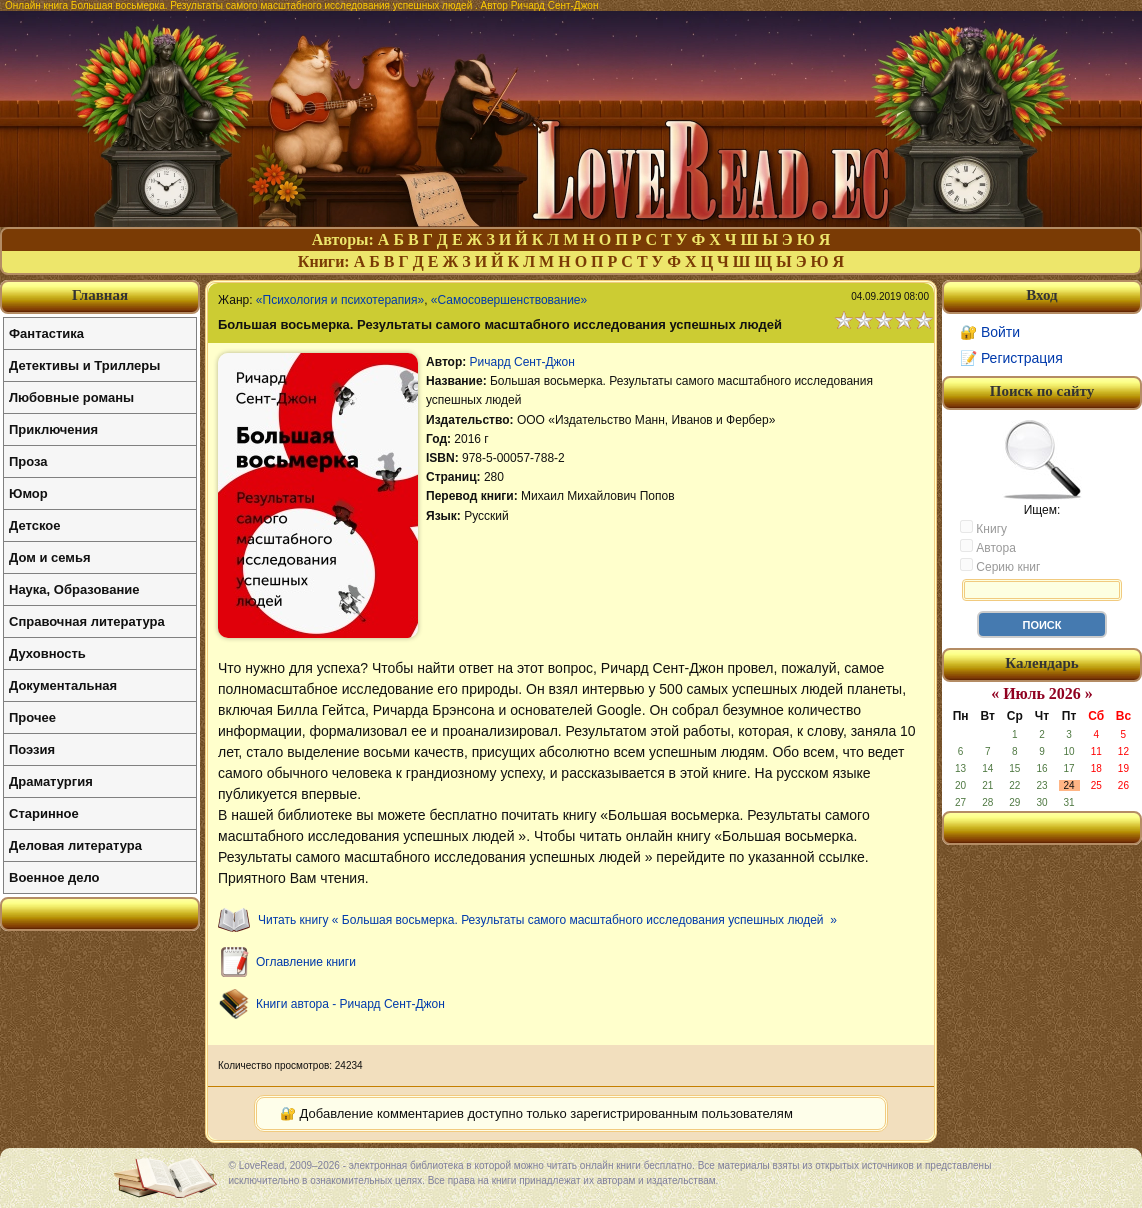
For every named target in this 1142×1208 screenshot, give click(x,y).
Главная (100, 295)
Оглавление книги (306, 962)
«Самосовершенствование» (509, 300)
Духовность (47, 653)
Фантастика (46, 333)
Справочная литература (87, 621)
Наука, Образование (74, 589)
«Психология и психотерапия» (340, 300)
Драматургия (51, 781)
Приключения (53, 429)
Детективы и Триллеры (84, 365)
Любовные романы (71, 397)
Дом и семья (50, 557)
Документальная (63, 685)
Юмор (28, 493)
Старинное (44, 813)
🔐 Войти (990, 332)
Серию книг (1000, 566)
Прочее (32, 717)
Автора (988, 547)
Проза (28, 461)
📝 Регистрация (1011, 358)
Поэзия (32, 749)
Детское (34, 525)
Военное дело (54, 877)
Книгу (983, 528)
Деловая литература (75, 845)
